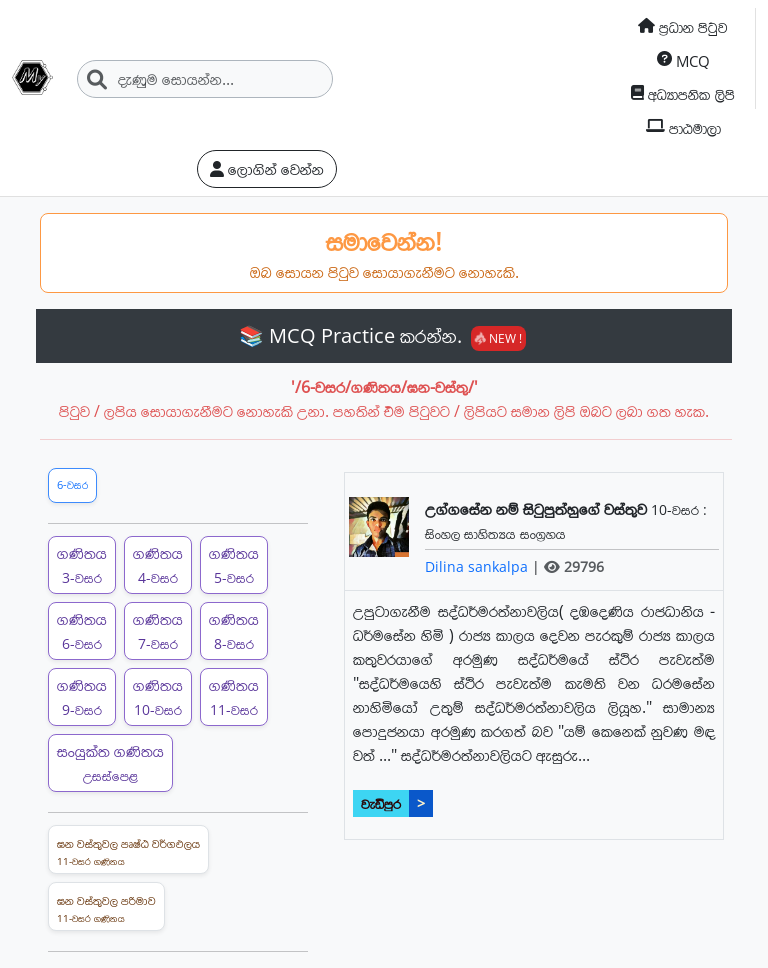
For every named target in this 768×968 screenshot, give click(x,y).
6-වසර (72, 484)
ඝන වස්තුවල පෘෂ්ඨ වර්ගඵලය (128, 852)
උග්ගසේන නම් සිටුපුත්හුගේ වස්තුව (538, 509)
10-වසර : (679, 509)
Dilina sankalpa (478, 566)
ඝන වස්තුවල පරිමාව (106, 909)
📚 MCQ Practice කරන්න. (382, 335)
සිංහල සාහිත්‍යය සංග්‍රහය (495, 533)
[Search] (205, 79)
